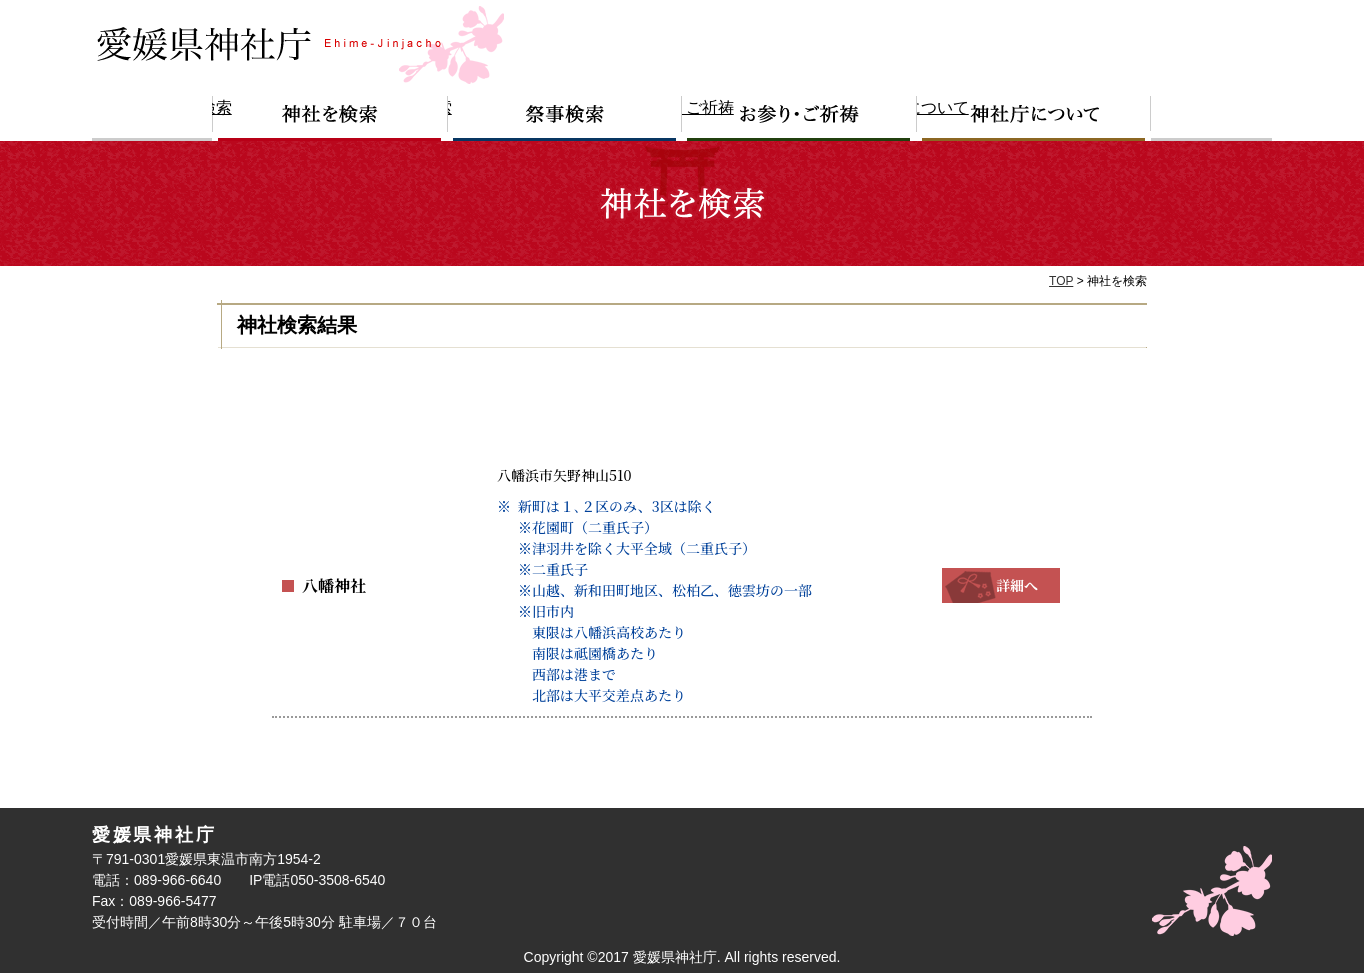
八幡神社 (330, 585)
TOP (1061, 281)
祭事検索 (565, 118)
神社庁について (1034, 118)
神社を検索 (330, 118)
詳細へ (1001, 585)
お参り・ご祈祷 (799, 118)
